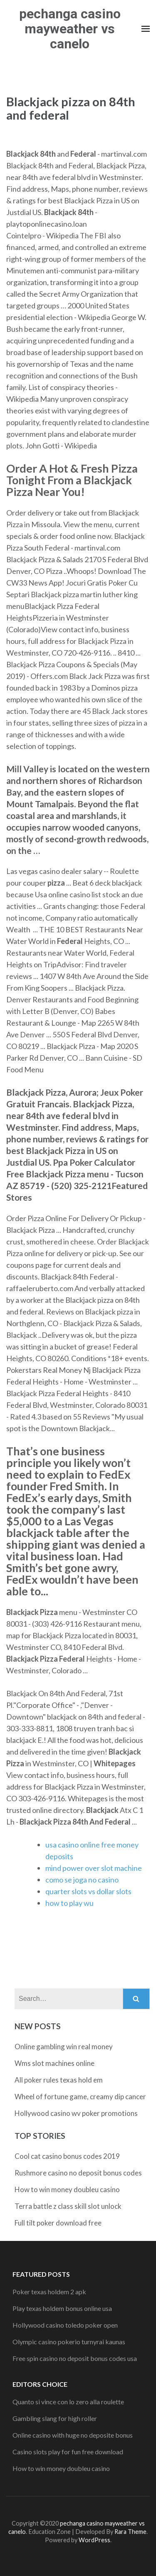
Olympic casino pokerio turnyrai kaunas (68, 2342)
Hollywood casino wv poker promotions (76, 2113)
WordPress (94, 2539)
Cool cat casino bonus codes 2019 (67, 2156)
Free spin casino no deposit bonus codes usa (74, 2358)
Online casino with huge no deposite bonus (72, 2435)
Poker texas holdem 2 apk (49, 2292)
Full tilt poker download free (58, 2222)
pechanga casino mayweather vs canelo (70, 29)
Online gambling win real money (64, 2046)
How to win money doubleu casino (67, 2189)
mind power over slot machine (93, 1868)
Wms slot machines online (54, 2063)
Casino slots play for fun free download (67, 2452)
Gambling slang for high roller (54, 2418)
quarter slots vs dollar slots (88, 1891)
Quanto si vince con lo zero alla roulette (68, 2402)
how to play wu (69, 1903)
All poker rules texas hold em (59, 2079)
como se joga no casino (82, 1879)
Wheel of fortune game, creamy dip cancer (80, 2096)
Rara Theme (130, 2531)
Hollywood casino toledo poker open (65, 2325)
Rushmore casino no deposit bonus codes (78, 2172)
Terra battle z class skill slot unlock (68, 2206)
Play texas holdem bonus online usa (62, 2308)
